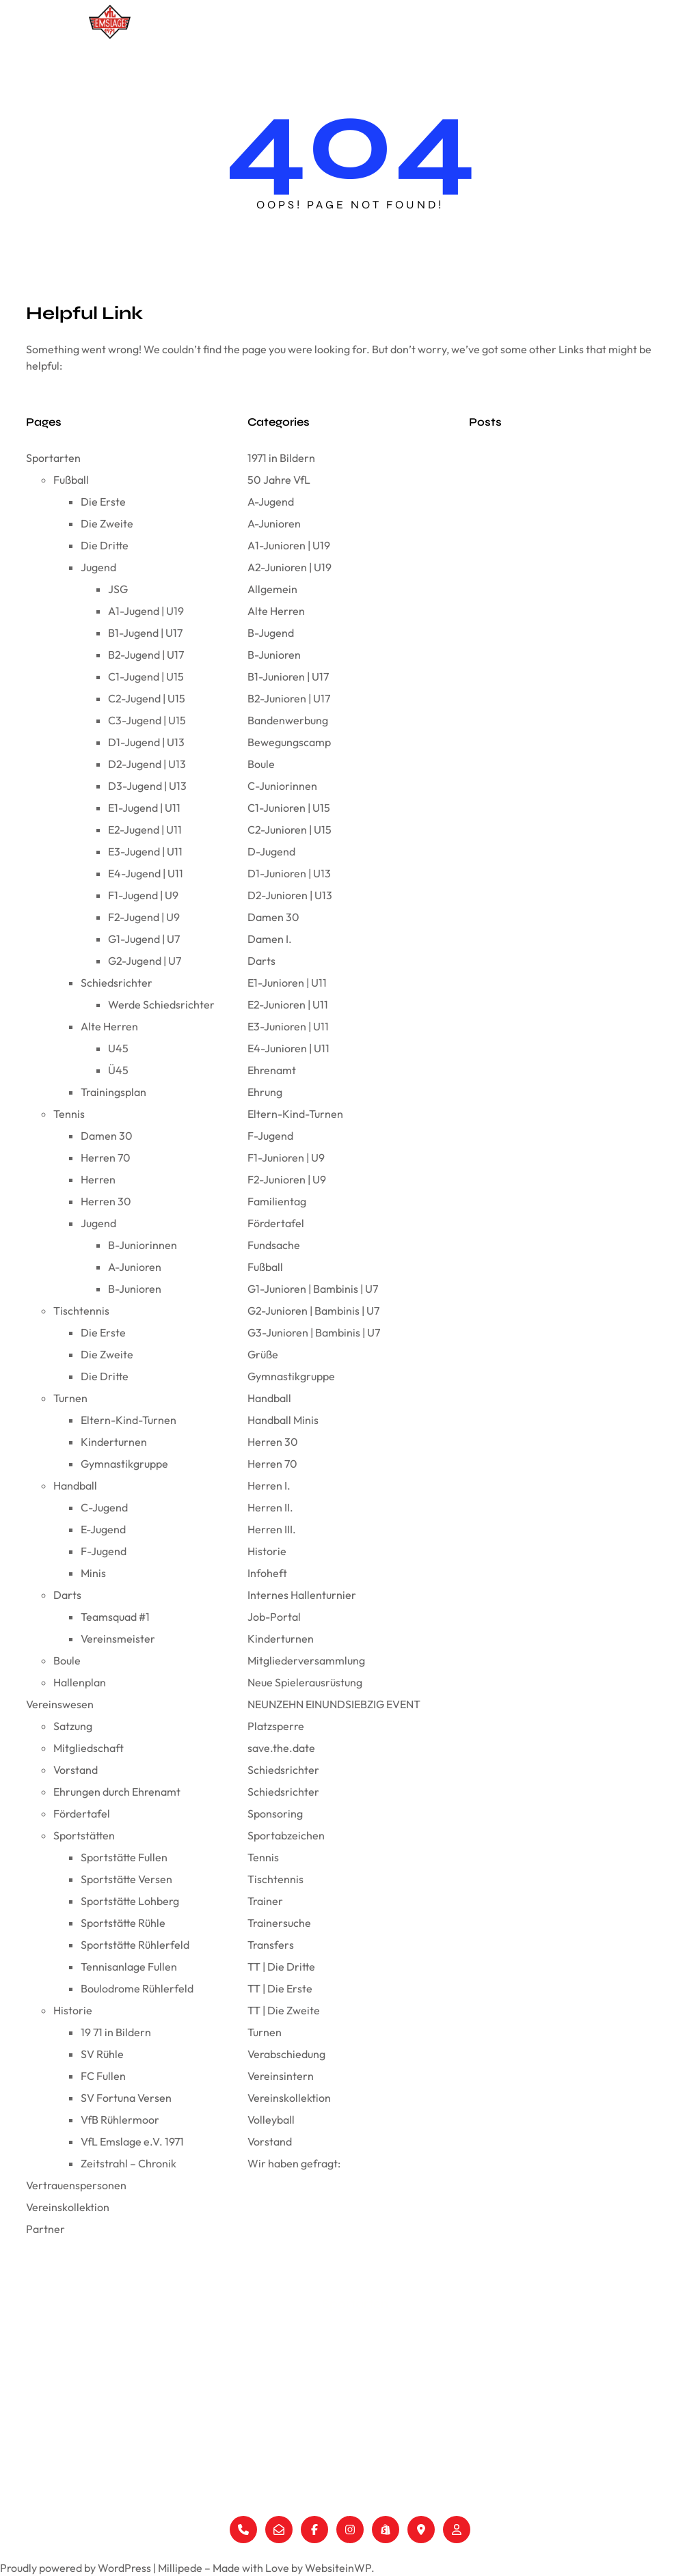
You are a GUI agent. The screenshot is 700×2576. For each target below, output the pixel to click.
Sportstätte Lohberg (130, 1901)
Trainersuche (279, 1923)
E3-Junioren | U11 (288, 1026)
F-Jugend (103, 1551)
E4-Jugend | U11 (145, 873)
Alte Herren (109, 1026)
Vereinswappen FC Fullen (521, 485)
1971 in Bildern (281, 458)
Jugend (98, 567)
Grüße (262, 1354)
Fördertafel (81, 1813)
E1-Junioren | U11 (287, 982)
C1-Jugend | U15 (146, 676)
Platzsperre (275, 1726)
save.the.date (281, 1748)
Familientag (276, 1201)
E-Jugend (103, 1529)
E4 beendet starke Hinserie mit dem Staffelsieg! (566, 991)
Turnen (70, 1398)
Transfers (270, 1944)
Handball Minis (283, 1420)
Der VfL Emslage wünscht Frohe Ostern (551, 515)
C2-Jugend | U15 (146, 698)
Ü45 (118, 1070)
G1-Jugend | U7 (144, 939)
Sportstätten (84, 1835)
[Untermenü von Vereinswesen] (404, 22)
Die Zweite (107, 523)
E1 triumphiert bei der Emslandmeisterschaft (561, 638)
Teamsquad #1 (115, 1616)
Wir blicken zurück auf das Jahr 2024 (547, 806)
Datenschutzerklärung (642, 2357)
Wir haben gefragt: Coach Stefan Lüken (553, 1067)
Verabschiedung (286, 2054)
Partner (636, 22)
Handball (75, 1485)
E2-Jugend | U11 (145, 829)
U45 (118, 1048)
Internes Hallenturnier (301, 1595)
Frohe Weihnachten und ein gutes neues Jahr (564, 837)
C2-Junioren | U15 (289, 829)
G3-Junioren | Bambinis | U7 (313, 1332)
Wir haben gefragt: (293, 2163)
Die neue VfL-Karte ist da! (522, 608)
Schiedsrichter (116, 982)
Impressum (614, 2335)
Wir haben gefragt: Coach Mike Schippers (557, 929)
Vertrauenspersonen (468, 22)
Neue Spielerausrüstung (304, 1682)
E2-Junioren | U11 (287, 1004)
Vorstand (75, 1770)
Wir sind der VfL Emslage (521, 577)
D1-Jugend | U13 (146, 742)
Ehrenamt (271, 1070)
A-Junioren (134, 1267)
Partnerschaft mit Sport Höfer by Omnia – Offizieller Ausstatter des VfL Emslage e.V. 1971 (563, 707)
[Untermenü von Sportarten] (318, 22)
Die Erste (103, 501)
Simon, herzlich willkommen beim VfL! (548, 960)
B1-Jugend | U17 (145, 633)
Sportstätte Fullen (124, 1857)
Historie (72, 2010)
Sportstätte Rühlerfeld (135, 1944)
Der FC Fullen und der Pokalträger (539, 454)
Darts (67, 1595)
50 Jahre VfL (278, 480)
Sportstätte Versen (126, 1879)
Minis (93, 1573)
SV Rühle (102, 2054)
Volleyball (271, 2119)
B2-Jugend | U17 (146, 654)
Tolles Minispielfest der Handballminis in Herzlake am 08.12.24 (571, 1029)
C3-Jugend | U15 (147, 720)
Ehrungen (470, 2423)
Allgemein (272, 589)
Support (606, 2379)
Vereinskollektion (566, 22)
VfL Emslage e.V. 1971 (132, 2141)
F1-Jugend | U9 (143, 895)
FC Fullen (103, 2076)
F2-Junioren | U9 (286, 1179)
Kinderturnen (114, 1442)
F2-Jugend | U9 (144, 917)
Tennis (69, 1114)
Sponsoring (275, 1813)
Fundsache (273, 1245)
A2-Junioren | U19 (289, 567)
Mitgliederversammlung (306, 1660)
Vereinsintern (280, 2076)
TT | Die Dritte (281, 1966)
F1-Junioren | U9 (286, 1157)
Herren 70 (106, 1157)
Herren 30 (106, 1201)
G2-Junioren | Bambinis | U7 (313, 1310)
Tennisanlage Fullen (129, 1966)
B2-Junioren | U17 (288, 698)
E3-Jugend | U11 (145, 851)
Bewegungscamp (289, 742)
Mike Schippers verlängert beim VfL (543, 899)
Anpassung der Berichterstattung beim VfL (558, 745)
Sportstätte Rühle (123, 1923)
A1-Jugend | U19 (146, 611)
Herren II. (270, 1507)
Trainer (265, 1901)
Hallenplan (79, 1682)
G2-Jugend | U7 (144, 961)
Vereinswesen (368, 22)
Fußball (71, 480)
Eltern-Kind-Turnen (128, 1420)
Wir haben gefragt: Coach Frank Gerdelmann (564, 776)
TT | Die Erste (279, 1988)
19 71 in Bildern (116, 2032)
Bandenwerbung (287, 720)
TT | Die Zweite (283, 2010)
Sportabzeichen (286, 1835)
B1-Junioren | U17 (288, 676)
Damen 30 (107, 1135)
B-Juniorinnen (142, 1245)
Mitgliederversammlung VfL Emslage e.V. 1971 (562, 546)
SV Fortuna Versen (126, 2098)
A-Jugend (270, 501)
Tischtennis (81, 1310)
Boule (67, 1660)
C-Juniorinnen (282, 786)
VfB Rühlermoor (120, 2119)
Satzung (72, 1726)
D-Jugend (271, 851)
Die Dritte (105, 545)
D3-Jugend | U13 (147, 786)
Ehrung (264, 1092)
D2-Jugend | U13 (147, 764)
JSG (118, 589)
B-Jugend (270, 633)
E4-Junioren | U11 (288, 1048)
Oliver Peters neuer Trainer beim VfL (543, 868)
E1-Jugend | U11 (144, 807)
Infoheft (267, 1573)
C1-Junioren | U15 (288, 807)
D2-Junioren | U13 (289, 895)
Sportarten (289, 22)
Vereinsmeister (118, 1638)
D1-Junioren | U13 (289, 873)
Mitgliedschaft (88, 1748)
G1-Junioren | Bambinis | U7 (312, 1289)
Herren (98, 1179)
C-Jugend (104, 1507)
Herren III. (271, 1529)
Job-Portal (274, 1616)
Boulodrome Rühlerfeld (137, 1988)
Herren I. (269, 1485)
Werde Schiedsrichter (161, 1004)
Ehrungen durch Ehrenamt (116, 1791)
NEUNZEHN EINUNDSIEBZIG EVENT (333, 1704)
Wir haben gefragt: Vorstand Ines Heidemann (564, 669)
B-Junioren (134, 1289)
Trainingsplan (113, 1092)
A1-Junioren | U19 (288, 545)
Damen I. (269, 939)
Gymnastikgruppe (124, 1463)
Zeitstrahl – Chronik (128, 2163)
